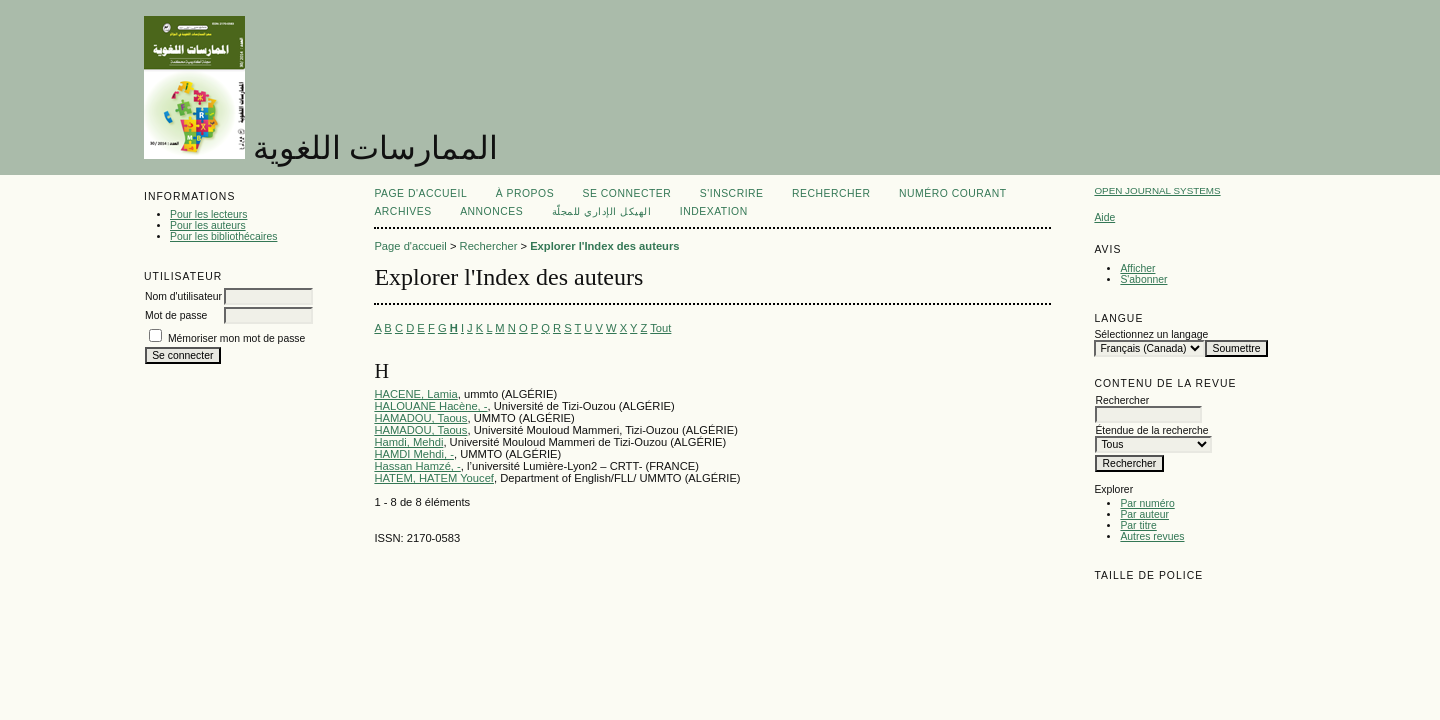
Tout (660, 328)
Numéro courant (953, 193)
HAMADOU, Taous (420, 418)
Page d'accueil (420, 193)
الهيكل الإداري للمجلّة (602, 211)
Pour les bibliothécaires (223, 236)
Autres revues (1152, 536)
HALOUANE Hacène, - (430, 406)
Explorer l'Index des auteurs (604, 246)
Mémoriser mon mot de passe (236, 338)
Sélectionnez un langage (1151, 334)
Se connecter (627, 193)
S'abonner (1143, 279)
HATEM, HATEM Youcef (434, 478)
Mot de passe (176, 315)
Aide (1104, 217)
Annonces (491, 211)
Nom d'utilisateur (183, 296)
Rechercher (831, 193)
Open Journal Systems (1157, 190)
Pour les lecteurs (208, 214)
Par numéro (1147, 503)
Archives (402, 211)
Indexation (714, 211)
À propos (525, 193)
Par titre (1138, 525)
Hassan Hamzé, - (417, 466)
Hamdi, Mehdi (408, 442)
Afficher (1137, 268)
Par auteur (1144, 514)
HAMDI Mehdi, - (414, 454)
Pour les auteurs (208, 225)
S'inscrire (732, 193)
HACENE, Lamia (415, 394)
